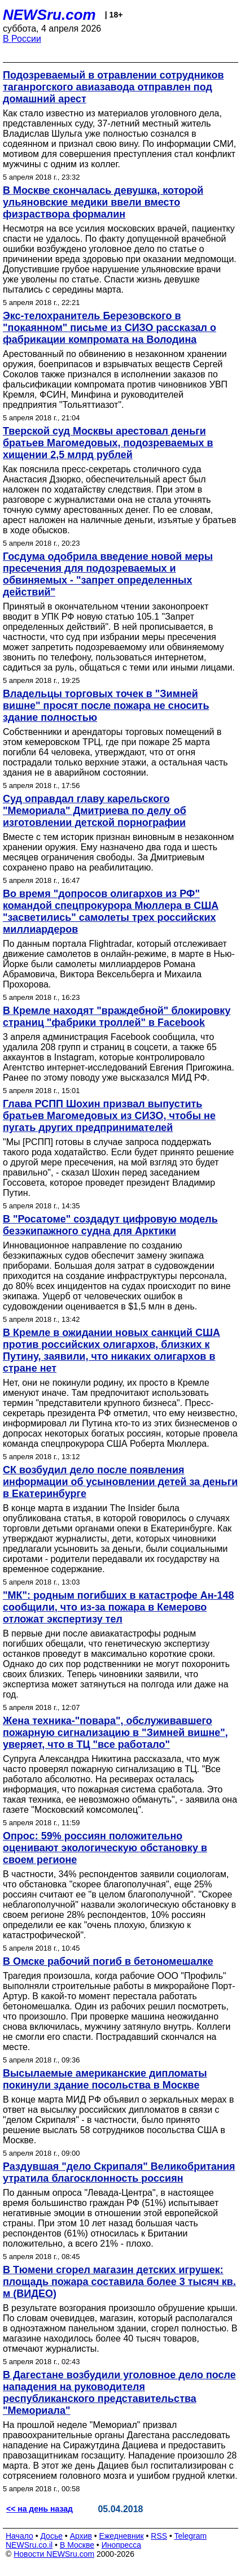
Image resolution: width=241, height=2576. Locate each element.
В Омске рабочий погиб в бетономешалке (108, 1961)
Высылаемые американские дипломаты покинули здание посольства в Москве (105, 2079)
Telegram (190, 2535)
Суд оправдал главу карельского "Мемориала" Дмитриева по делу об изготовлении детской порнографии (94, 810)
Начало (19, 2535)
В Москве (77, 2544)
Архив (81, 2535)
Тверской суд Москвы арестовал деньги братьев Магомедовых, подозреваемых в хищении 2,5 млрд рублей (108, 442)
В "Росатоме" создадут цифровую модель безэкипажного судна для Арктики (110, 1225)
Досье (51, 2535)
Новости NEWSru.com (54, 2553)
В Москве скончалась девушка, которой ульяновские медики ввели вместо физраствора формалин (103, 202)
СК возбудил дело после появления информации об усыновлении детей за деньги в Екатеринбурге (120, 1481)
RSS (159, 2535)
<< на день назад (39, 2508)
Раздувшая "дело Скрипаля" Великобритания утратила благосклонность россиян (119, 2172)
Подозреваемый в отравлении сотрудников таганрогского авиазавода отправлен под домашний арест (113, 87)
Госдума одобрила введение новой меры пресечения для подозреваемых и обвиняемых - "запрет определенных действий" (108, 574)
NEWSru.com (49, 14)
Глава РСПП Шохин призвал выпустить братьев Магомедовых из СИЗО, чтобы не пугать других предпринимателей (109, 1115)
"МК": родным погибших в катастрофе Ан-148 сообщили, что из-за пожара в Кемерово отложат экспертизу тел (118, 1607)
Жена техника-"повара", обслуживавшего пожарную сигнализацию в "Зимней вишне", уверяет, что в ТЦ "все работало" (115, 1732)
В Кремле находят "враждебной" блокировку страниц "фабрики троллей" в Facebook (116, 1016)
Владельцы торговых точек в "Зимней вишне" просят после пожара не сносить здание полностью (106, 705)
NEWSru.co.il (29, 2544)
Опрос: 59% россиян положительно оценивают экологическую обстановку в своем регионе (105, 1847)
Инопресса (122, 2544)
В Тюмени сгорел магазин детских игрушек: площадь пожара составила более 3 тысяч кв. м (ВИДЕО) (119, 2281)
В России (22, 38)
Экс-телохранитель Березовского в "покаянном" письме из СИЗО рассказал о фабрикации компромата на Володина (109, 327)
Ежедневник (121, 2535)
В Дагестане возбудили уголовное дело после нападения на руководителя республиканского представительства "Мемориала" (119, 2392)
